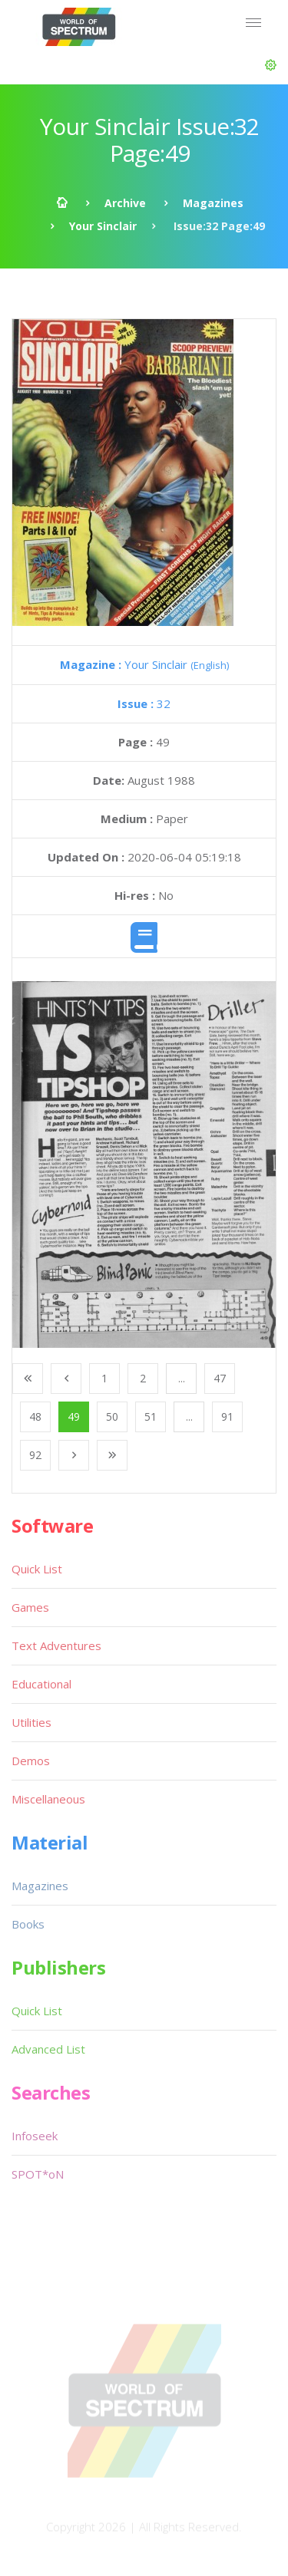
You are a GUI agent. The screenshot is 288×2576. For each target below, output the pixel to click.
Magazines (213, 203)
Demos (31, 1760)
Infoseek (35, 2135)
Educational (41, 1684)
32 (144, 703)
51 (150, 1416)
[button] (270, 65)
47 (220, 1378)
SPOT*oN (38, 2174)
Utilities (31, 1722)
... (181, 1378)
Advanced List (48, 2049)
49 (74, 1416)
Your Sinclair (103, 226)
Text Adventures (56, 1645)
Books (28, 1924)
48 (35, 1416)
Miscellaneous (48, 1799)
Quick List (37, 1568)
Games (30, 1607)
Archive (125, 203)
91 (227, 1416)
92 (35, 1455)
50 (112, 1416)
